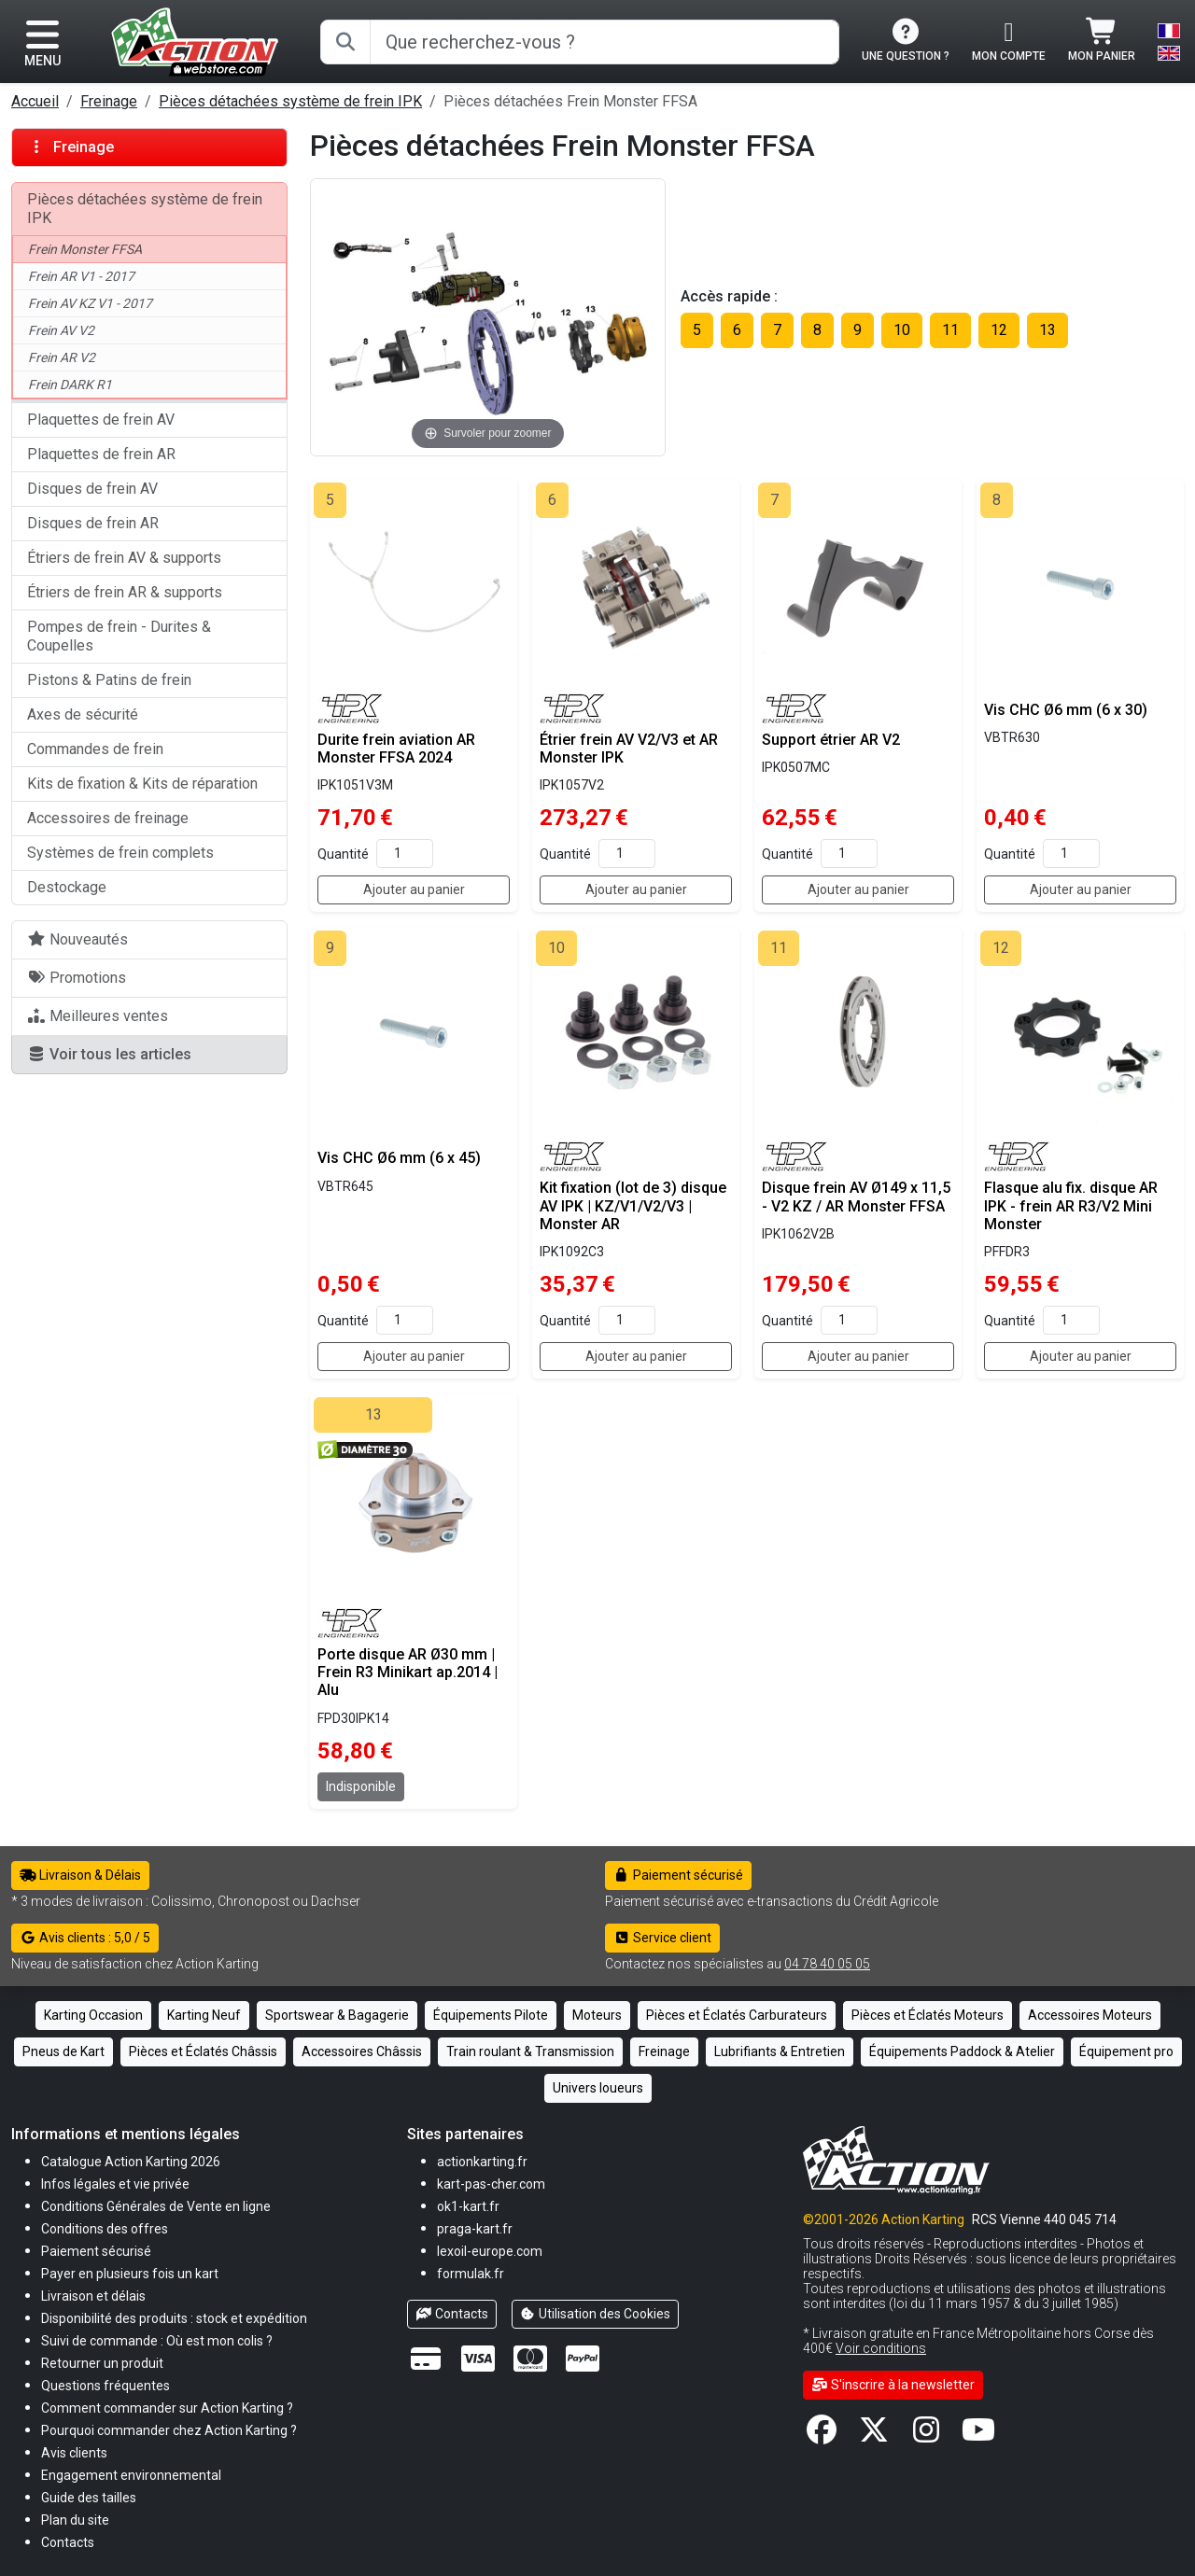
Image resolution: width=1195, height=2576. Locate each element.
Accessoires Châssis (362, 2051)
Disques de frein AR (93, 523)
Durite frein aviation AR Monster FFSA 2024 (396, 748)
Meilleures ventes (97, 1016)
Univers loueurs (598, 2087)
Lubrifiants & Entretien (779, 2051)
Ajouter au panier (414, 889)
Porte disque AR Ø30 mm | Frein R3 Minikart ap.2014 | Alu (407, 1672)
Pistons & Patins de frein (109, 680)
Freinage (108, 101)
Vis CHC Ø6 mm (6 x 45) (399, 1158)
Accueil (35, 101)
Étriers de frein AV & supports (124, 558)
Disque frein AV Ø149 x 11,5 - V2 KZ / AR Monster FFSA (856, 1196)
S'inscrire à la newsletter (893, 2384)
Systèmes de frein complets (120, 852)
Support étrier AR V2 (831, 740)
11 (950, 330)
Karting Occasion (93, 2015)
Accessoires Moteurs (1090, 2015)
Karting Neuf (204, 2015)
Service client (662, 1937)
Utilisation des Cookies (595, 2313)
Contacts (451, 2313)
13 (1047, 330)
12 (999, 330)
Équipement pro (1126, 2051)
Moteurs (597, 2015)
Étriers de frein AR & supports (124, 592)
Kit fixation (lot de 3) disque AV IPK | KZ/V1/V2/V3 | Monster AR (633, 1205)
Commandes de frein (95, 749)
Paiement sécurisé (678, 1875)
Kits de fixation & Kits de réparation (142, 783)
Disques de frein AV (92, 488)
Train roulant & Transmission (530, 2051)
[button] (88, 2497)
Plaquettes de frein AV (101, 419)
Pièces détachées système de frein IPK (290, 101)
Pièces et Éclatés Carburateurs (736, 2015)
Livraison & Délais (80, 1875)
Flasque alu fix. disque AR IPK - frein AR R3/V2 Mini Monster (1071, 1205)
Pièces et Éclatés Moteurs (927, 2015)
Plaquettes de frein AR (101, 454)
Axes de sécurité (82, 714)
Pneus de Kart (63, 2051)
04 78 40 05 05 (827, 1963)
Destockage (66, 887)
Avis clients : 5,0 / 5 (85, 1937)
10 (901, 330)
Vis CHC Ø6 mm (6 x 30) (1065, 710)
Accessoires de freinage (108, 818)
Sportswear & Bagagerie (337, 2015)
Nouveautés (77, 939)
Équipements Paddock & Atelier (962, 2051)
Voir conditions (881, 2348)
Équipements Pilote (490, 2015)
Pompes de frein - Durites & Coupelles (119, 636)
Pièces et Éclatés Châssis (203, 2051)
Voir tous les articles (109, 1054)
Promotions (76, 978)
